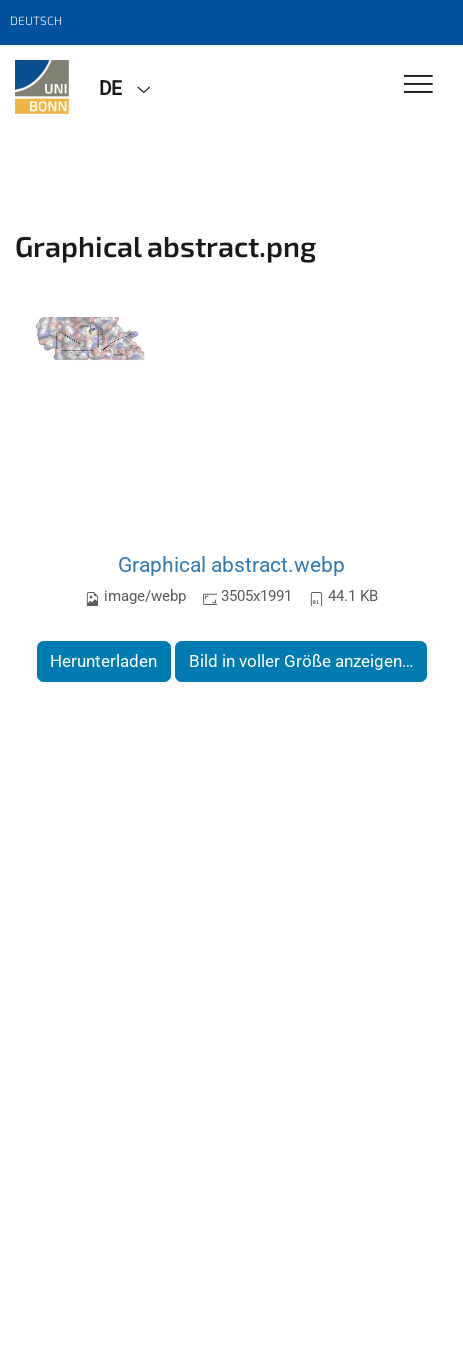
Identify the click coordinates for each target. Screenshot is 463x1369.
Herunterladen (103, 661)
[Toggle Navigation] (418, 85)
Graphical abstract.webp (231, 564)
